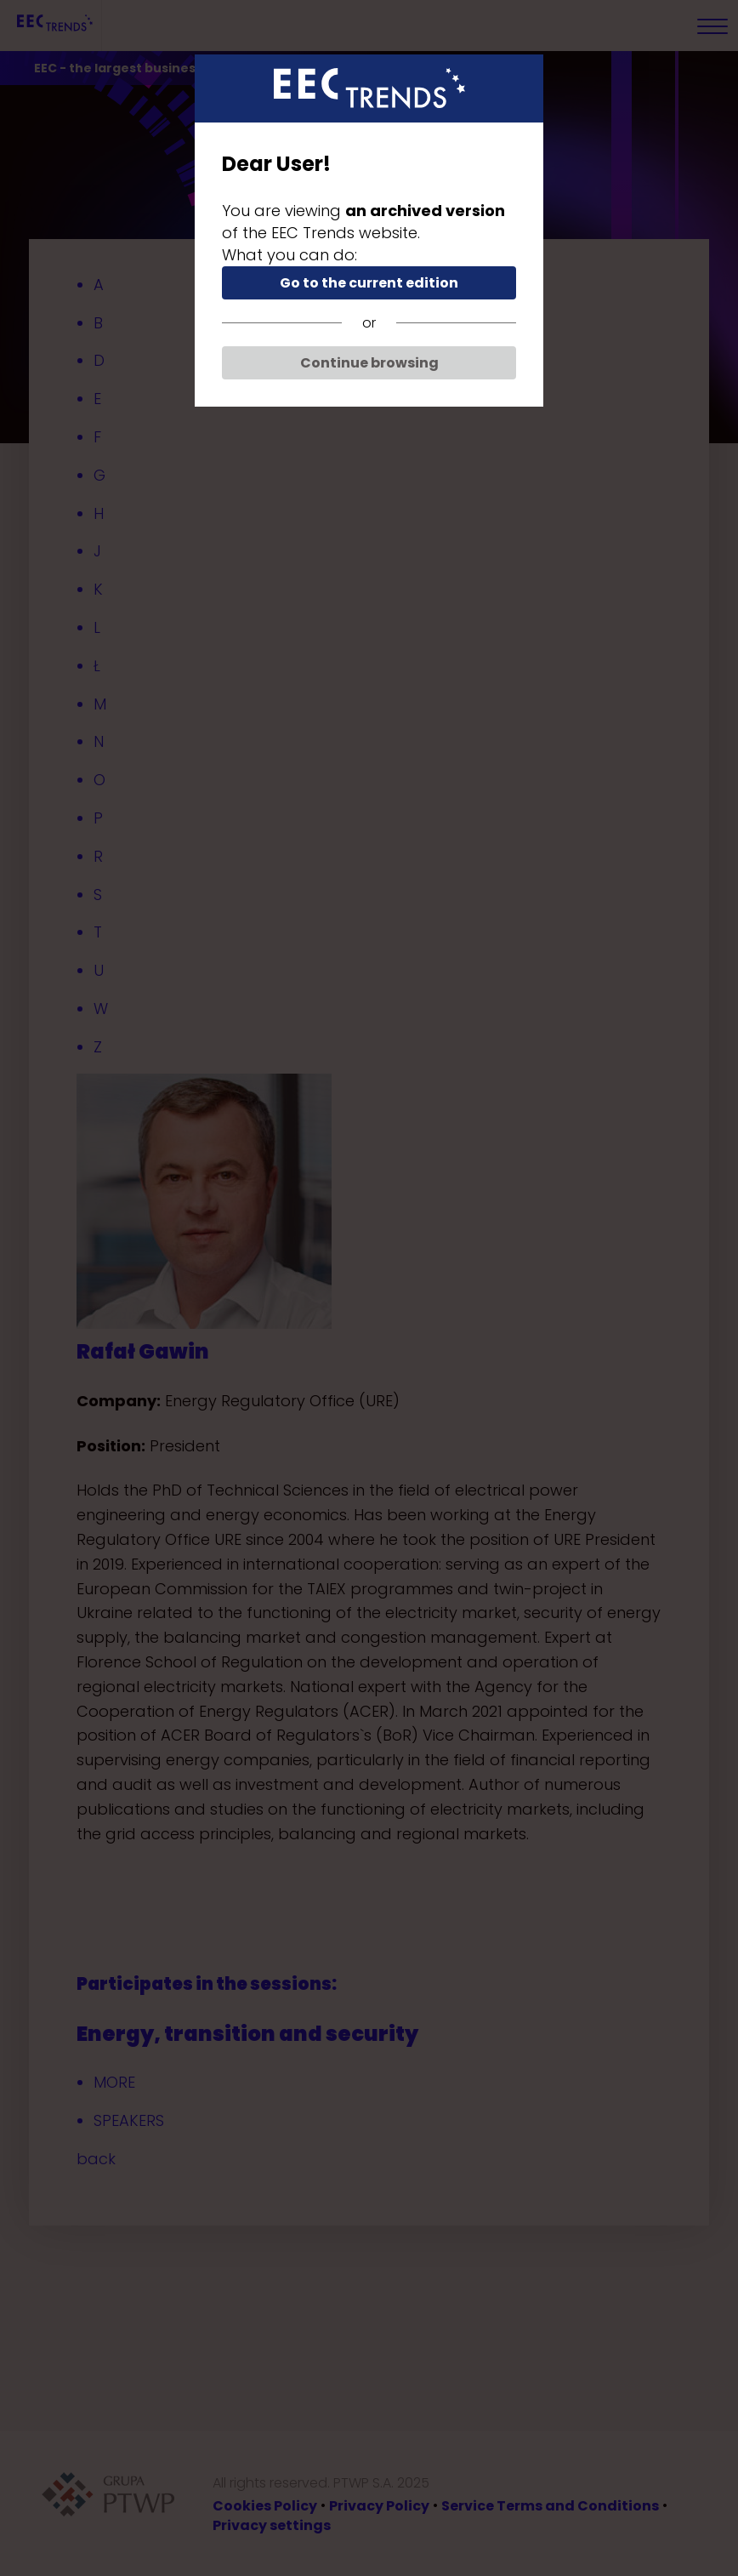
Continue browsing (369, 363)
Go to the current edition (369, 283)
